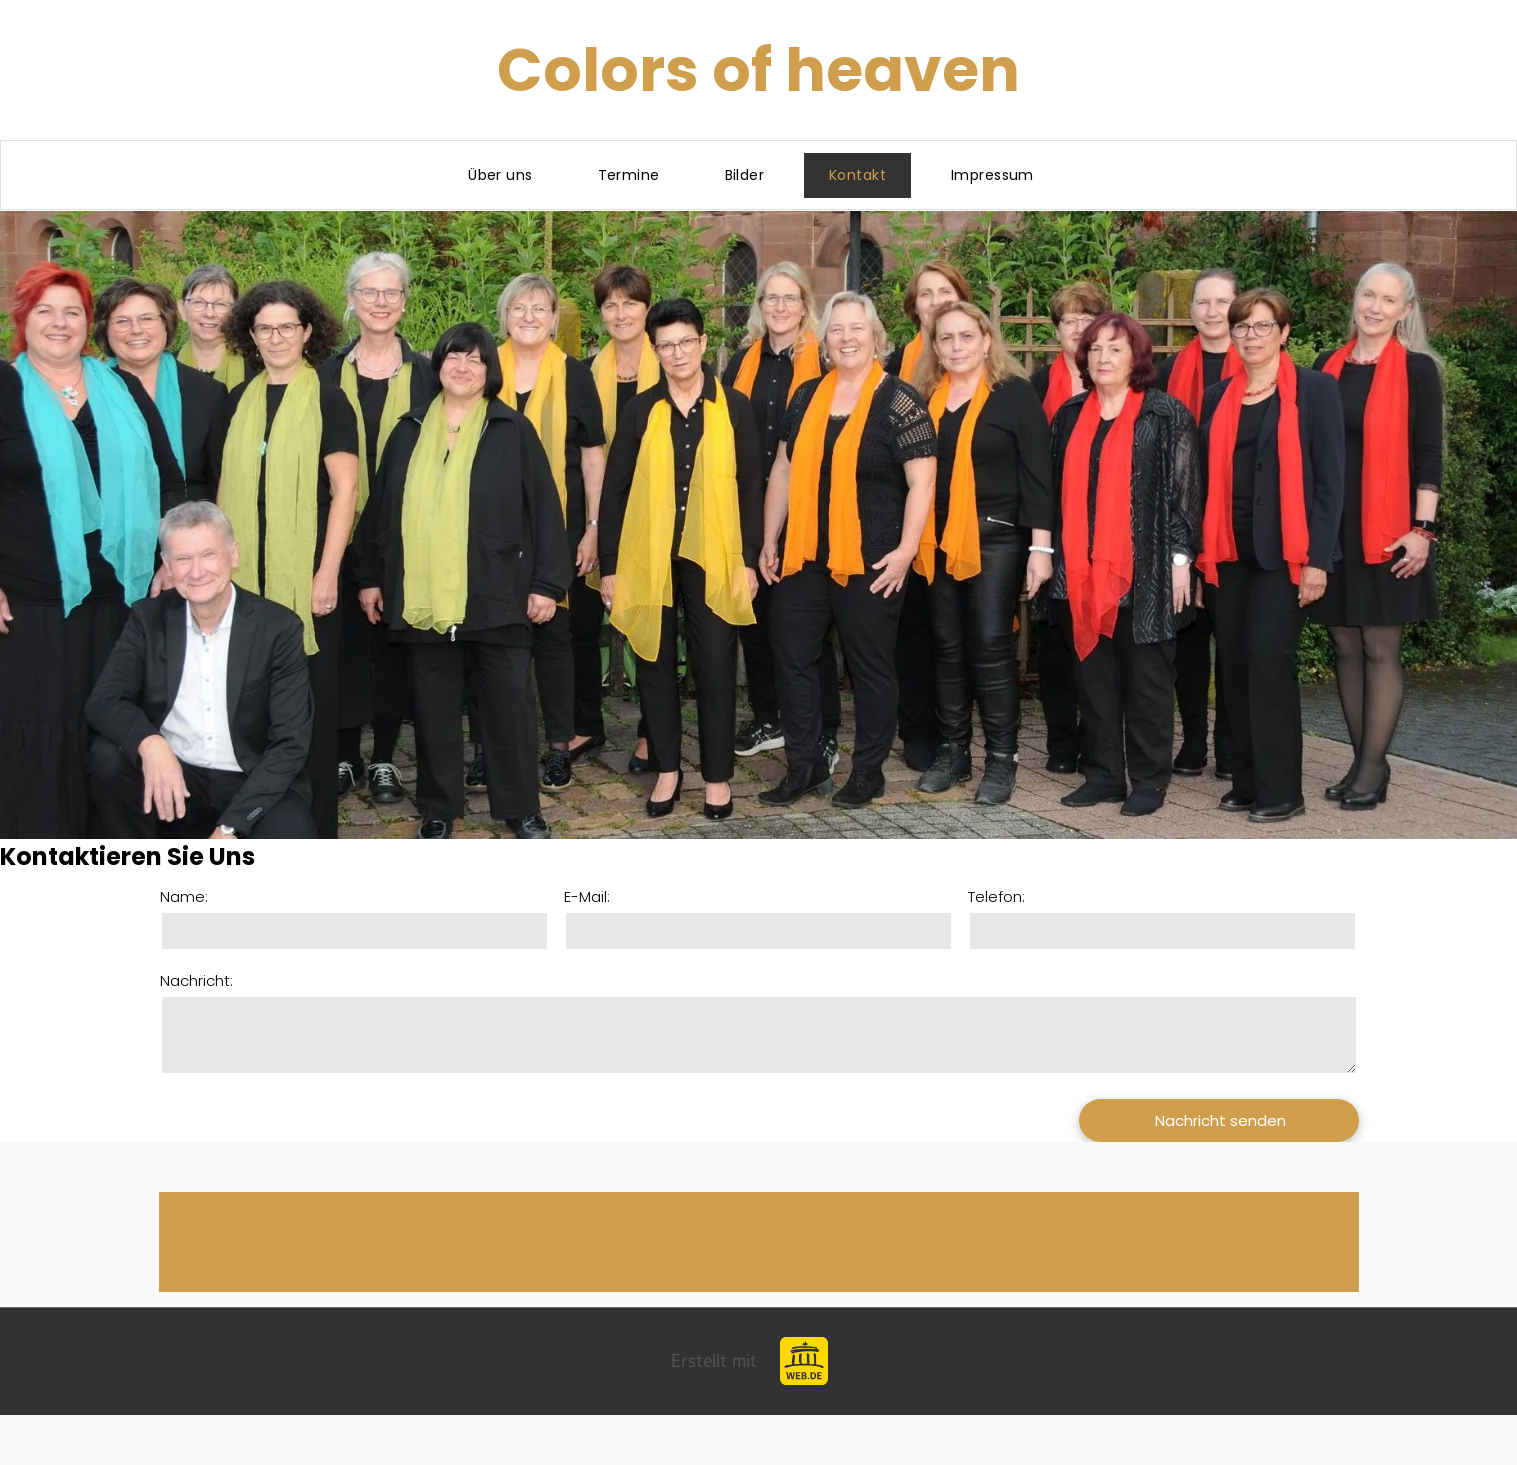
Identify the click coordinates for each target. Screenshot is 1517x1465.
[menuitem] (507, 175)
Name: (184, 896)
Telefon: (996, 896)
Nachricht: (196, 980)
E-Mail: (587, 896)
